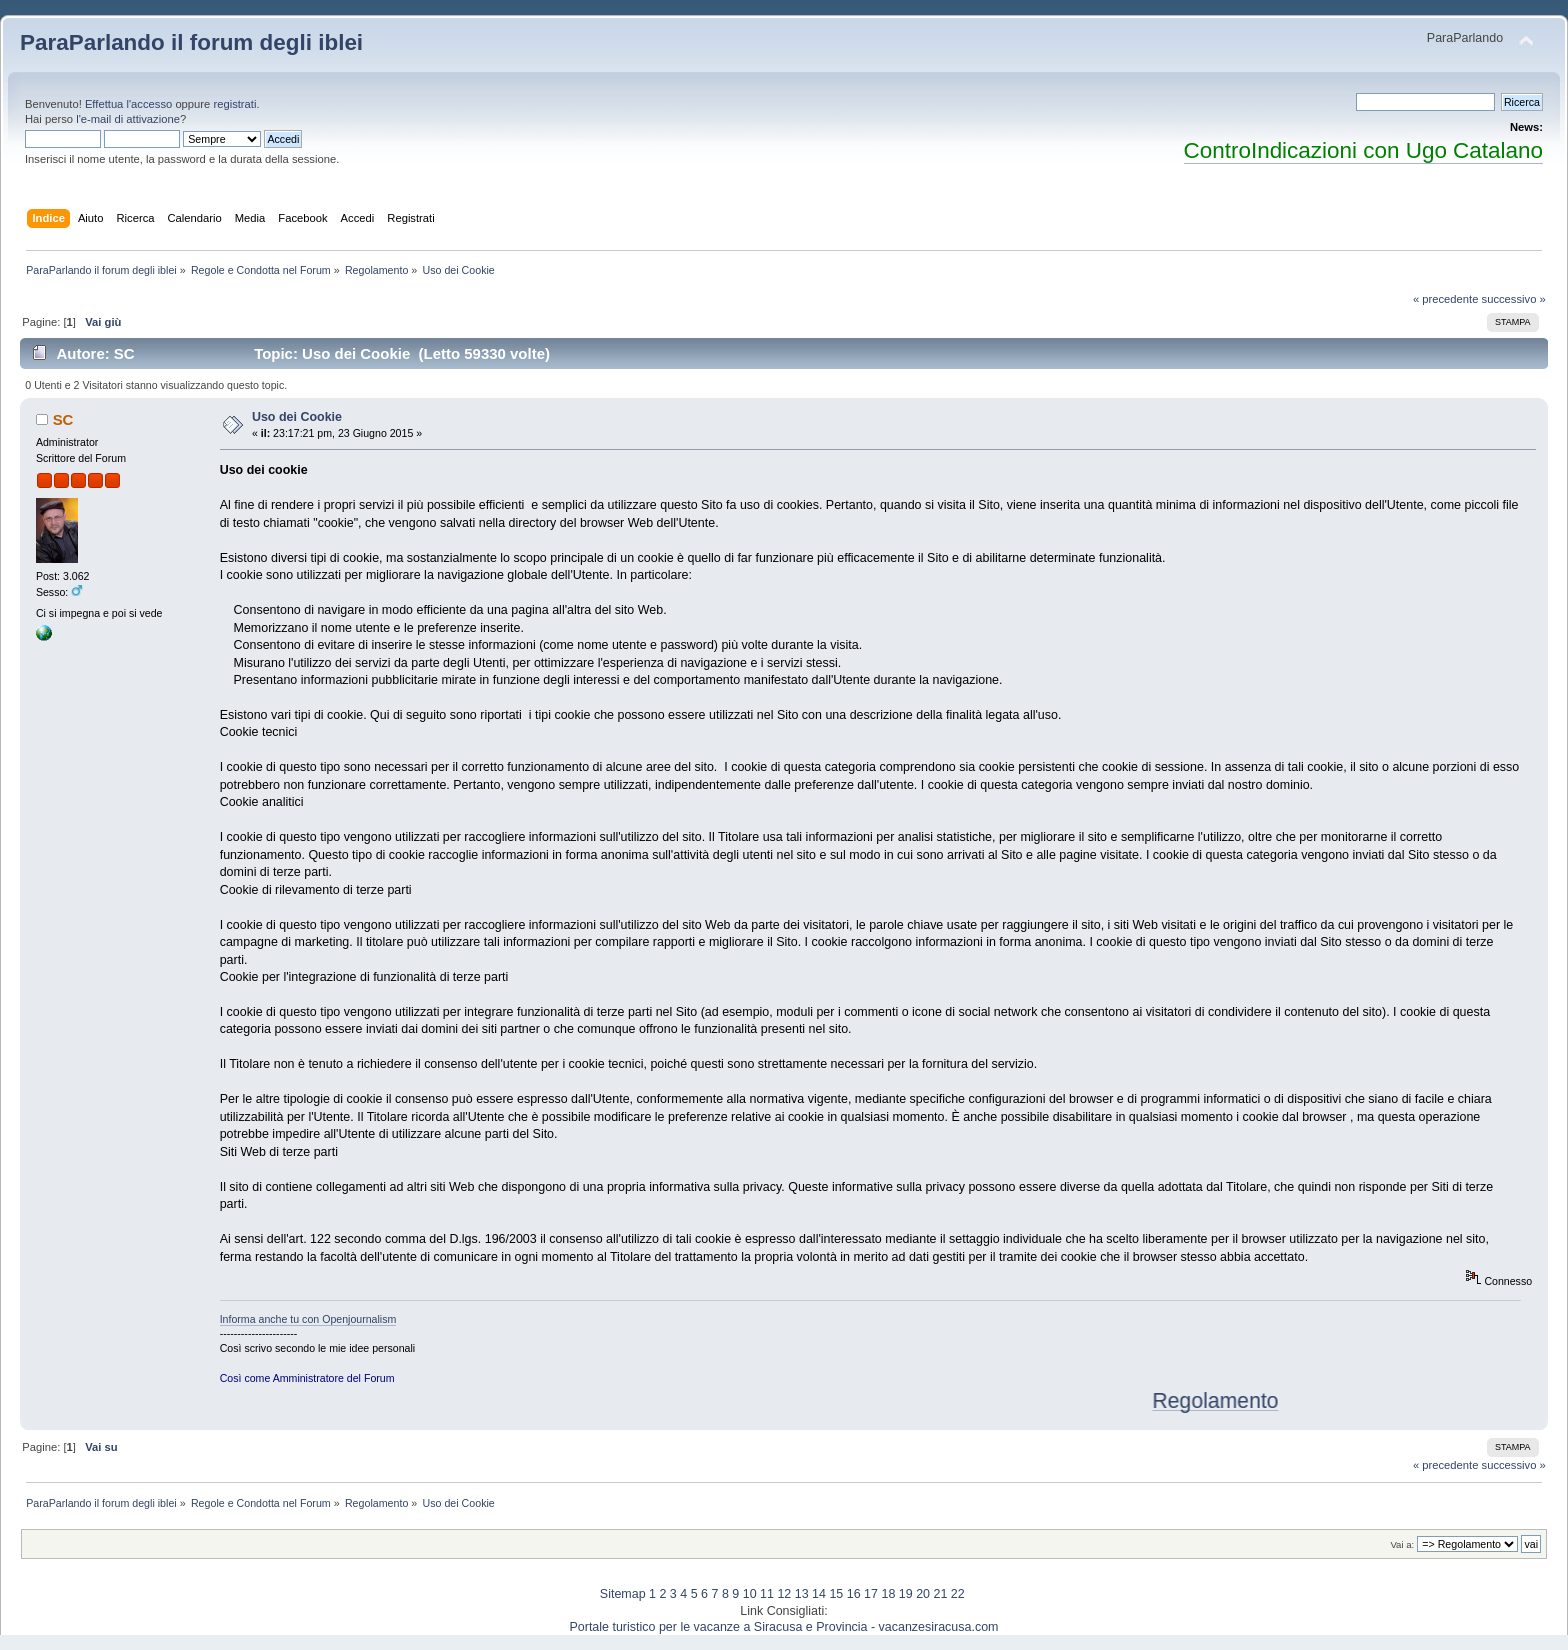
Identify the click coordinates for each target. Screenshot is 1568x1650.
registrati (234, 104)
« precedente (1446, 299)
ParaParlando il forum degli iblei (191, 42)
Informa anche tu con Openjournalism (308, 1319)
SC (63, 419)
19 (906, 1594)
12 (784, 1594)
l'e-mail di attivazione (128, 119)
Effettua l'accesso (128, 104)
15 (836, 1594)
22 (958, 1594)
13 (802, 1594)
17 (871, 1594)
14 (819, 1594)
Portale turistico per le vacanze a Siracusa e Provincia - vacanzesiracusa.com (784, 1627)
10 (750, 1594)
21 (940, 1594)
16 (854, 1594)
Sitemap (623, 1594)
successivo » (1514, 299)
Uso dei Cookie (297, 417)
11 (767, 1594)
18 (888, 1594)
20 (923, 1594)
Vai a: (1402, 1544)
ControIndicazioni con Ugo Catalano (1363, 150)
